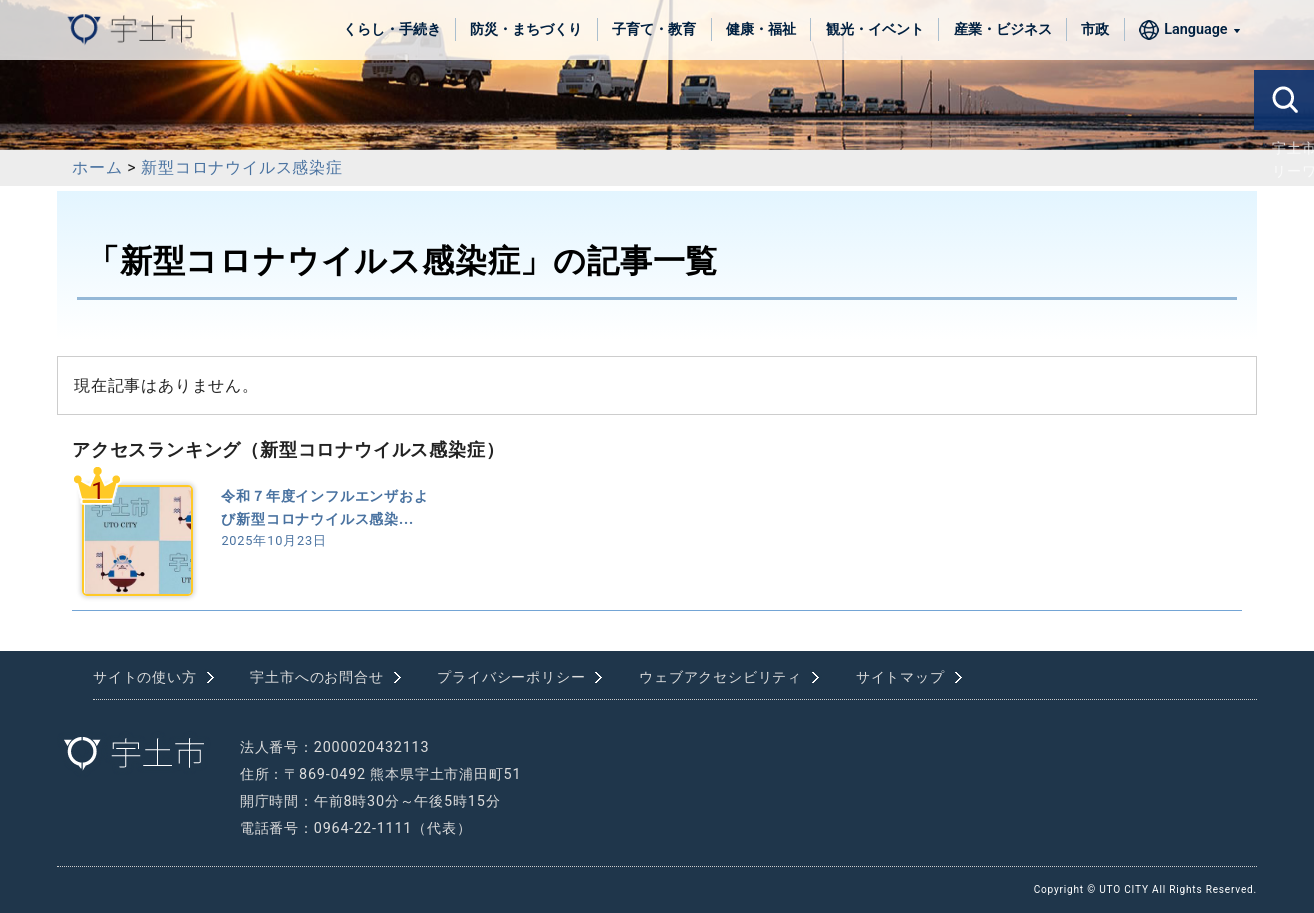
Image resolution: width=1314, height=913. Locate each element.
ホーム (97, 167)
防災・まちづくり (526, 29)
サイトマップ (900, 677)
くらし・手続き (392, 29)
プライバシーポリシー (511, 677)
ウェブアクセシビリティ (720, 677)
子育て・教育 (654, 29)
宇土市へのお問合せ (316, 677)
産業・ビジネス (1003, 29)
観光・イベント (875, 29)
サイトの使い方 (145, 677)
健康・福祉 (761, 29)
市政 (1095, 29)
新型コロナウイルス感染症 (242, 167)
